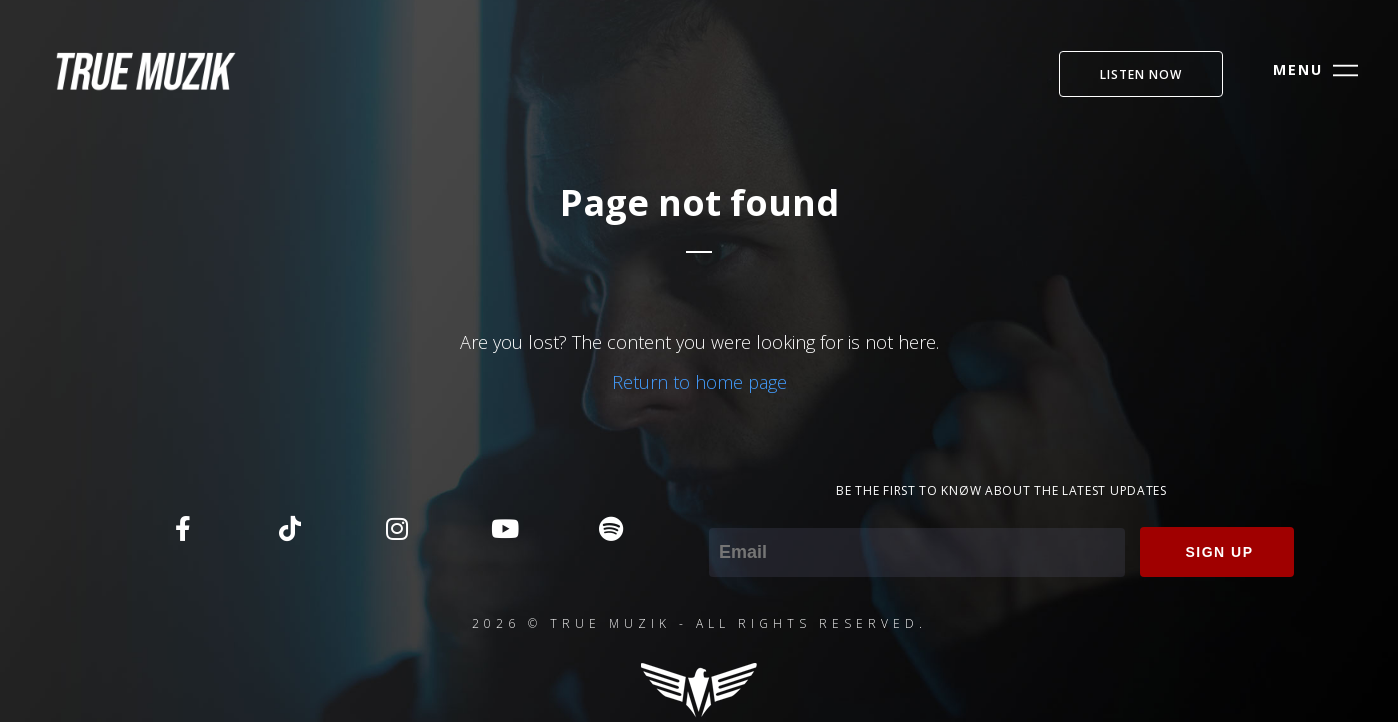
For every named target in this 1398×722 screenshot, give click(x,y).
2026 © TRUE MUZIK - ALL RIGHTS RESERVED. (699, 623)
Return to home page (699, 382)
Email (730, 514)
